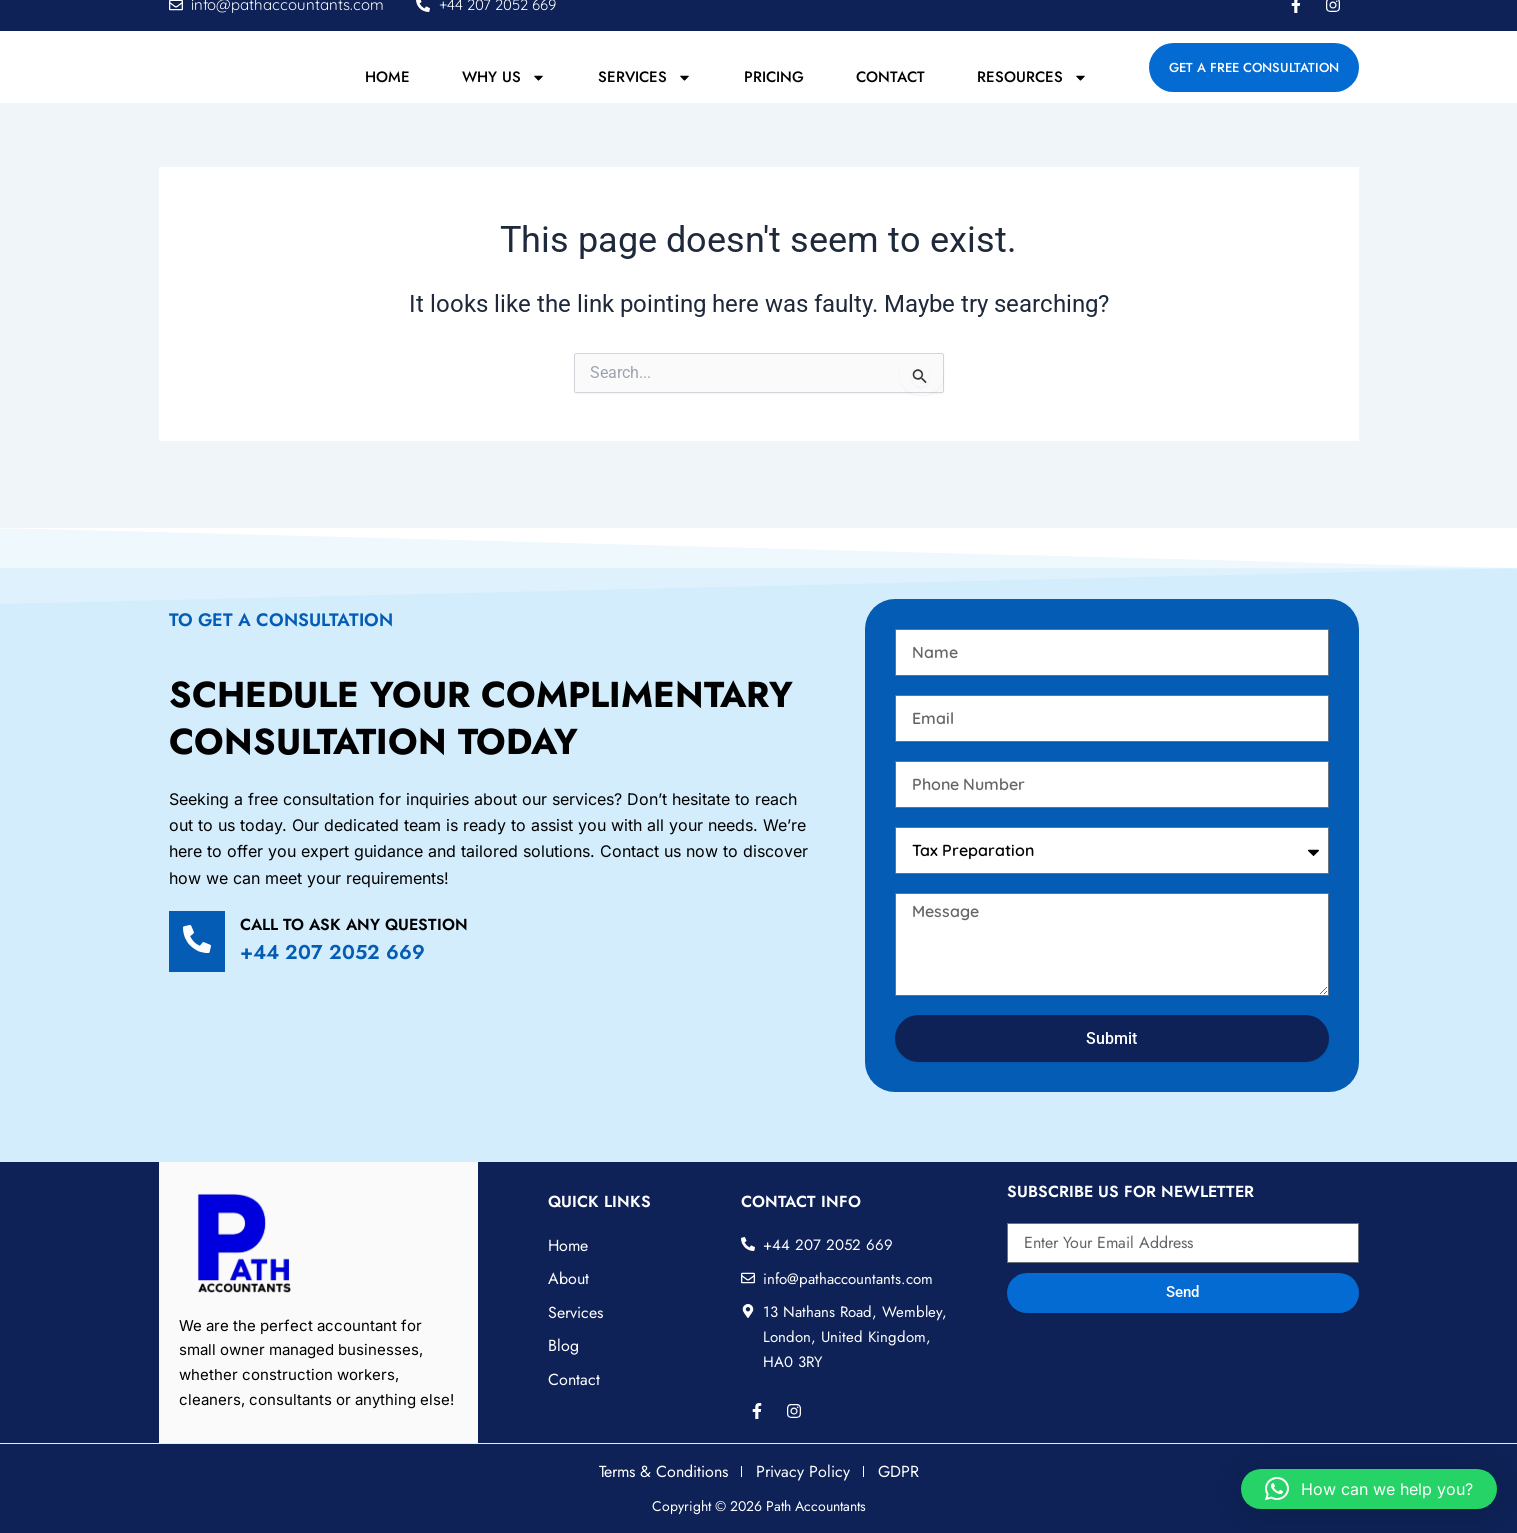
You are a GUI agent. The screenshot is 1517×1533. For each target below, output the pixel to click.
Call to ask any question (354, 924)
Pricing (774, 99)
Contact (890, 99)
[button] (1369, 1489)
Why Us (504, 98)
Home (387, 99)
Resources (1032, 98)
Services (645, 98)
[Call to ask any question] (197, 941)
